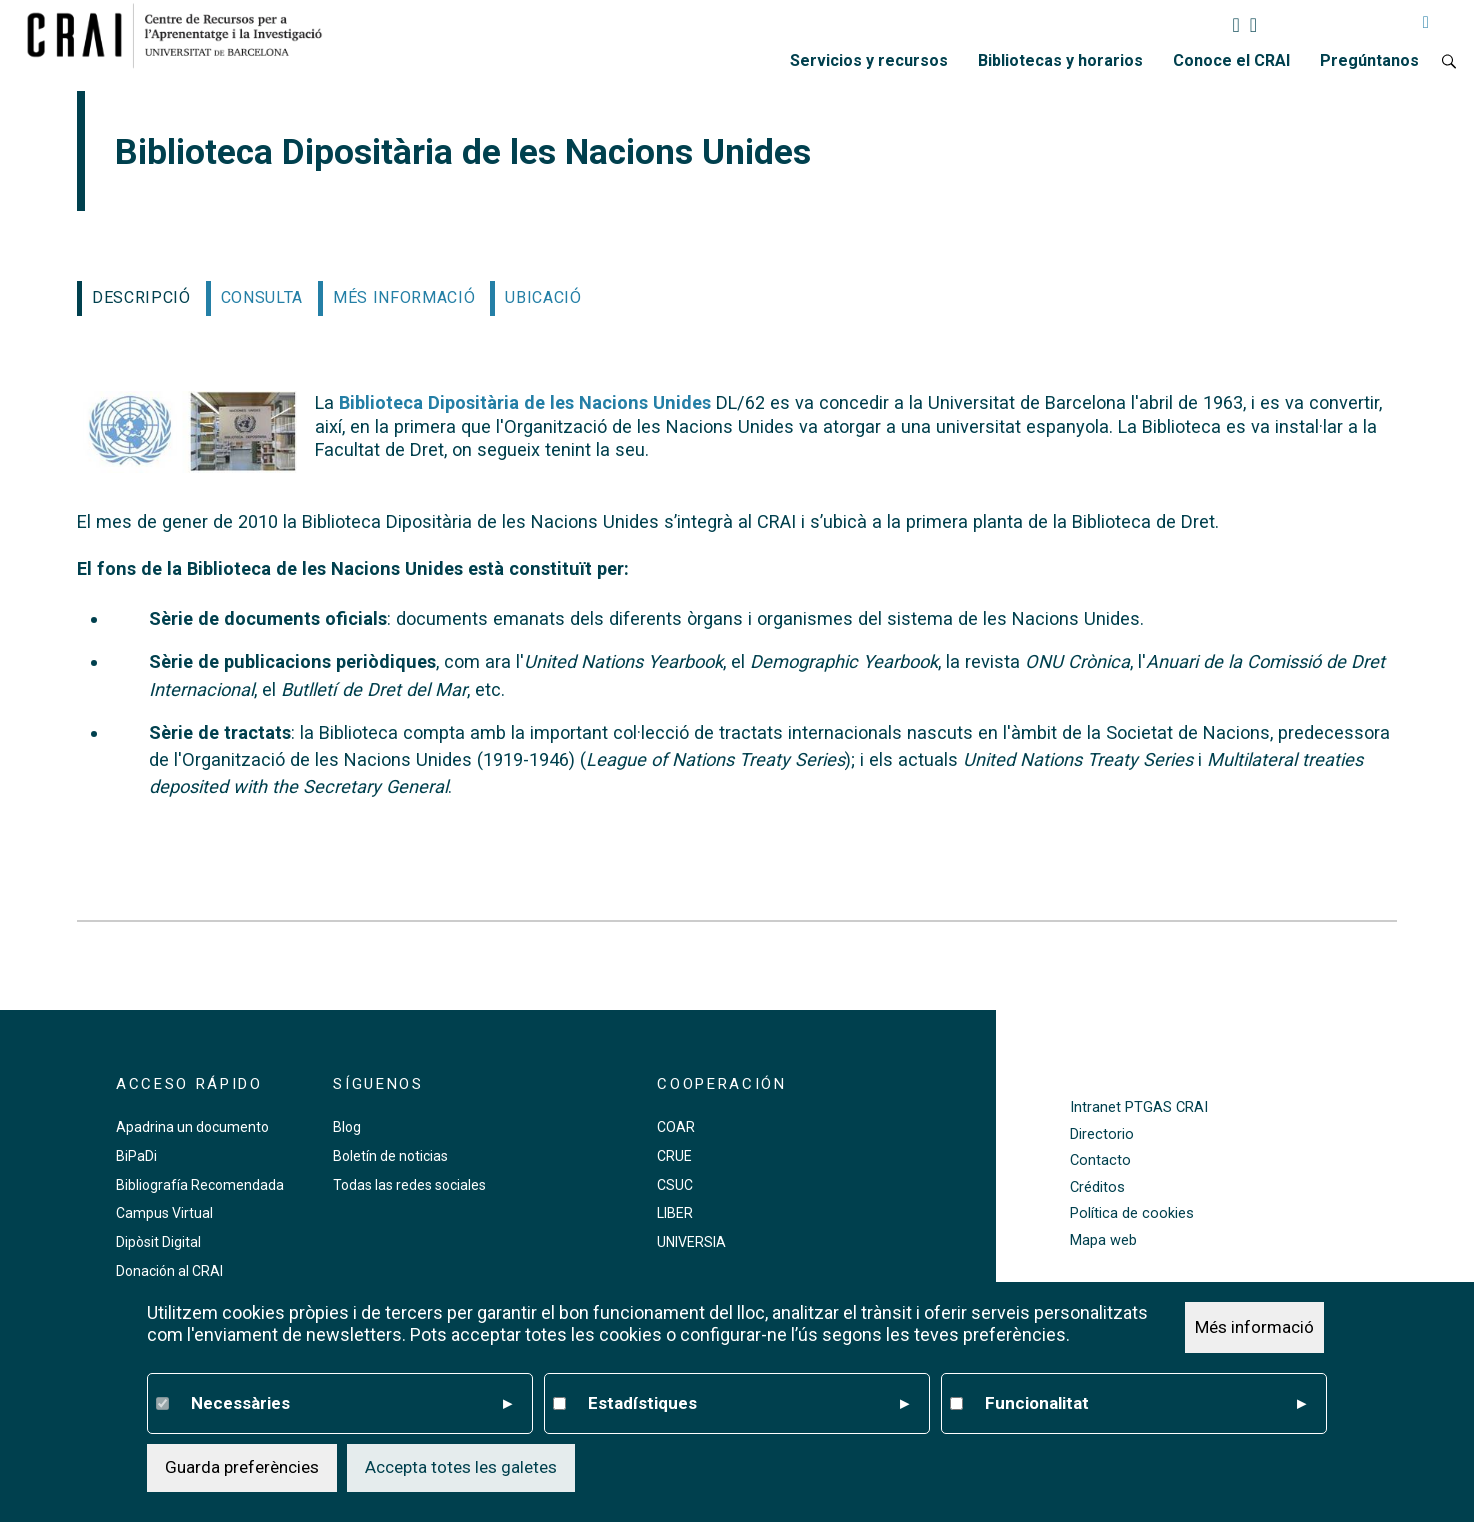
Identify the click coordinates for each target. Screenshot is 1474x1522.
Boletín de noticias (390, 1156)
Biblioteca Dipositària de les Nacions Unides (522, 402)
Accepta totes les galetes (461, 1467)
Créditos (1097, 1187)
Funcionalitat (1145, 1404)
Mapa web (1103, 1240)
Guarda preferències (242, 1467)
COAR (676, 1127)
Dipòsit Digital (158, 1242)
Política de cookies (1132, 1213)
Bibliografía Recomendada (200, 1185)
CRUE (674, 1156)
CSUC (675, 1185)
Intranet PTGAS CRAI (1139, 1107)
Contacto (1100, 1160)
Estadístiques (748, 1404)
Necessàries (351, 1404)
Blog (347, 1127)
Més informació (1254, 1327)
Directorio (1102, 1134)
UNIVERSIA (691, 1242)
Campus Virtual (164, 1213)
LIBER (675, 1213)
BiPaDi (136, 1156)
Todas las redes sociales (409, 1185)
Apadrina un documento (192, 1127)
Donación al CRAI (169, 1271)
